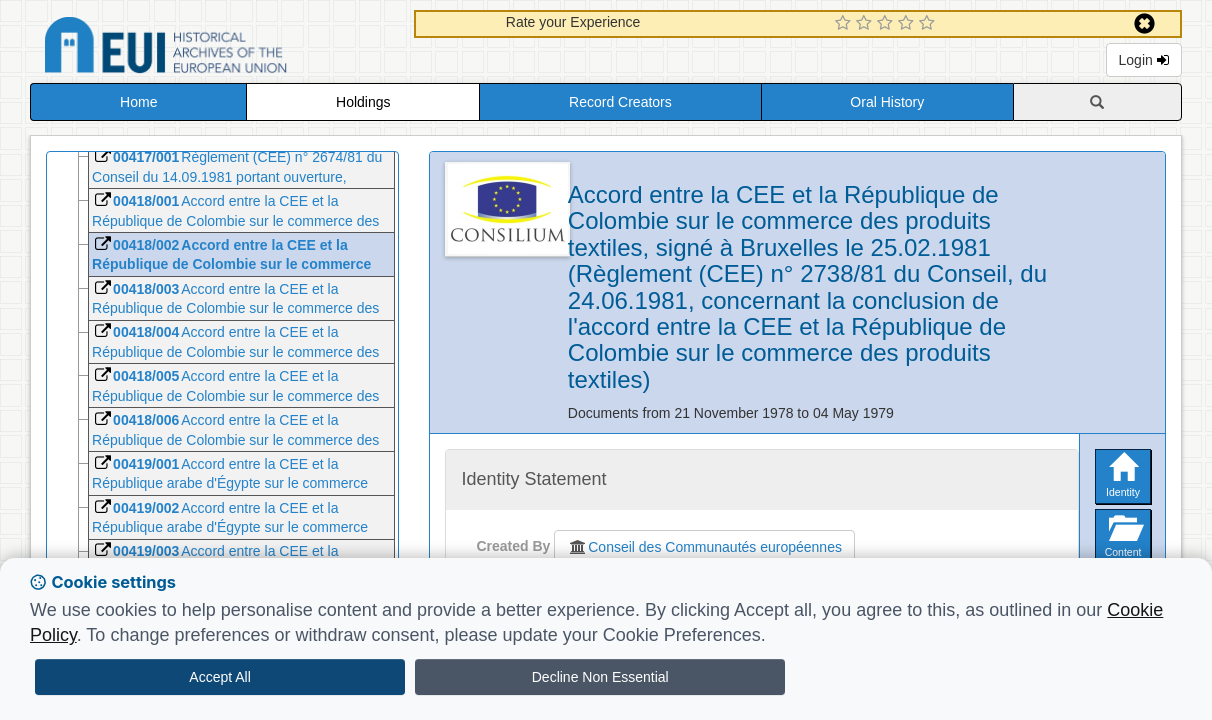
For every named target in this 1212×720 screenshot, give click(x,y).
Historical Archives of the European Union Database (222, 48)
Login (1144, 60)
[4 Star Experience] (908, 24)
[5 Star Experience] (929, 24)
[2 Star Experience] (866, 24)
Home (138, 102)
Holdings (363, 102)
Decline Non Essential (600, 677)
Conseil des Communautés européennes (704, 547)
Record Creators (620, 102)
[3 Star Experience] (887, 24)
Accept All (219, 677)
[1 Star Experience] (845, 24)
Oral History (887, 102)
